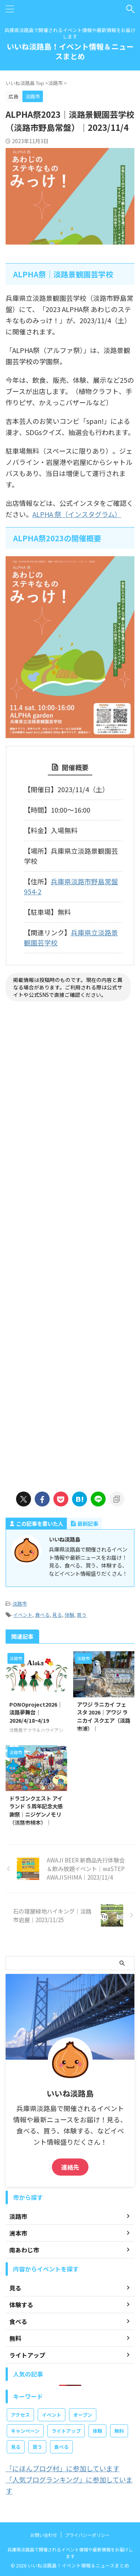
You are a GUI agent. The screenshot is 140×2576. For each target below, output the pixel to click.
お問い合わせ (43, 2535)
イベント (22, 1614)
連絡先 (70, 2167)
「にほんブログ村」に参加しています (62, 2468)
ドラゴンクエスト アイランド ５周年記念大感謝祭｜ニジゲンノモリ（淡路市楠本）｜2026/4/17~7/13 (36, 1814)
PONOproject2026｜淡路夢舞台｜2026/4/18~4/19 (35, 1712)
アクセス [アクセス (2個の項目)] (20, 2414)
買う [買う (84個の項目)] (37, 2446)
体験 (69, 1614)
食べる (42, 1614)
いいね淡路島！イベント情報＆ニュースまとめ (70, 51)
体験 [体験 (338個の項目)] (97, 2430)
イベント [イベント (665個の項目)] (51, 2414)
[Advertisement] (70, 1245)
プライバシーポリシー (87, 2535)
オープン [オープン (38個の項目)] (82, 2414)
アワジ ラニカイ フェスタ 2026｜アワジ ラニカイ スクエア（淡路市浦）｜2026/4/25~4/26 (103, 1720)
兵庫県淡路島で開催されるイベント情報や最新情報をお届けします (70, 2552)
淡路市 (19, 1603)
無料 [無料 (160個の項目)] (119, 2430)
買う (82, 1614)
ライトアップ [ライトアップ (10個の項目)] (66, 2430)
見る (57, 1614)
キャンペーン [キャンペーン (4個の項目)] (25, 2430)
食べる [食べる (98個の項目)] (61, 2446)
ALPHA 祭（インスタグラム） (76, 514)
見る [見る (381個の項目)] (16, 2446)
